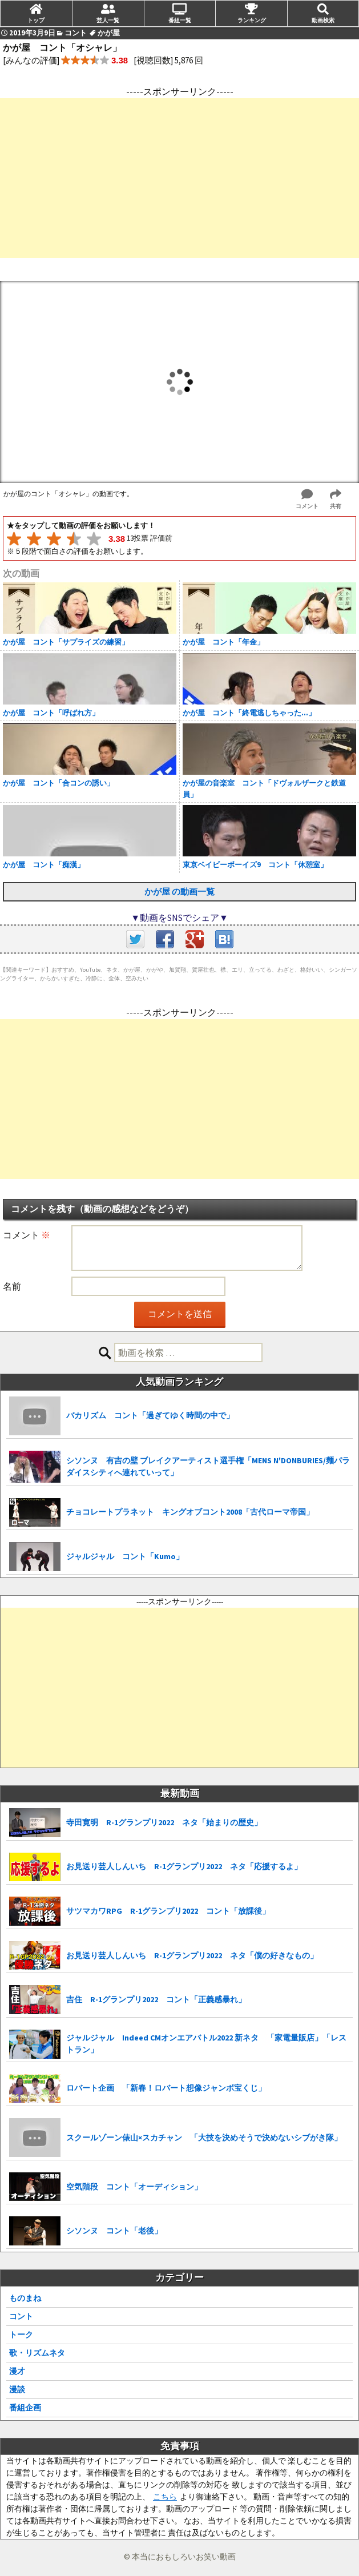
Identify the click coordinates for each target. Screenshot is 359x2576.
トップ (36, 20)
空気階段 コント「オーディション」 (134, 2186)
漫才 (17, 2371)
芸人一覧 (107, 20)
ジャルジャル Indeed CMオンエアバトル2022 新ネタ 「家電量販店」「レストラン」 (206, 2043)
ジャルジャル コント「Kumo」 (125, 1556)
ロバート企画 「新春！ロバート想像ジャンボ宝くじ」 (166, 2088)
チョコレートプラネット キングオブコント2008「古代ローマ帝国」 (190, 1512)
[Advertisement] (179, 178)
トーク (21, 2334)
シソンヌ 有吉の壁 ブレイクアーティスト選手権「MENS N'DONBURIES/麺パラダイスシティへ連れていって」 (208, 1466)
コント (21, 2316)
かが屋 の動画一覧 (179, 891)
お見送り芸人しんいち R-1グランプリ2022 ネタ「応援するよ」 (184, 1866)
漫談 (17, 2389)
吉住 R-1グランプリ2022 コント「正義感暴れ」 (156, 1999)
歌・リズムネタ (37, 2353)
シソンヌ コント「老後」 (114, 2230)
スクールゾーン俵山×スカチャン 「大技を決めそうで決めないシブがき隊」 (204, 2137)
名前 (12, 1286)
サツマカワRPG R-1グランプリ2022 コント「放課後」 (168, 1911)
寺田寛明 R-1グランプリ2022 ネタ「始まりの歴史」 (164, 1822)
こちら (165, 2497)
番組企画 (25, 2407)
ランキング (251, 20)
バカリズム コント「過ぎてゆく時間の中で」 (150, 1415)
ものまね (25, 2298)
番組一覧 (179, 20)
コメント (26, 1235)
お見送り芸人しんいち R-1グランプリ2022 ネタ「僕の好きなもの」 (192, 1955)
